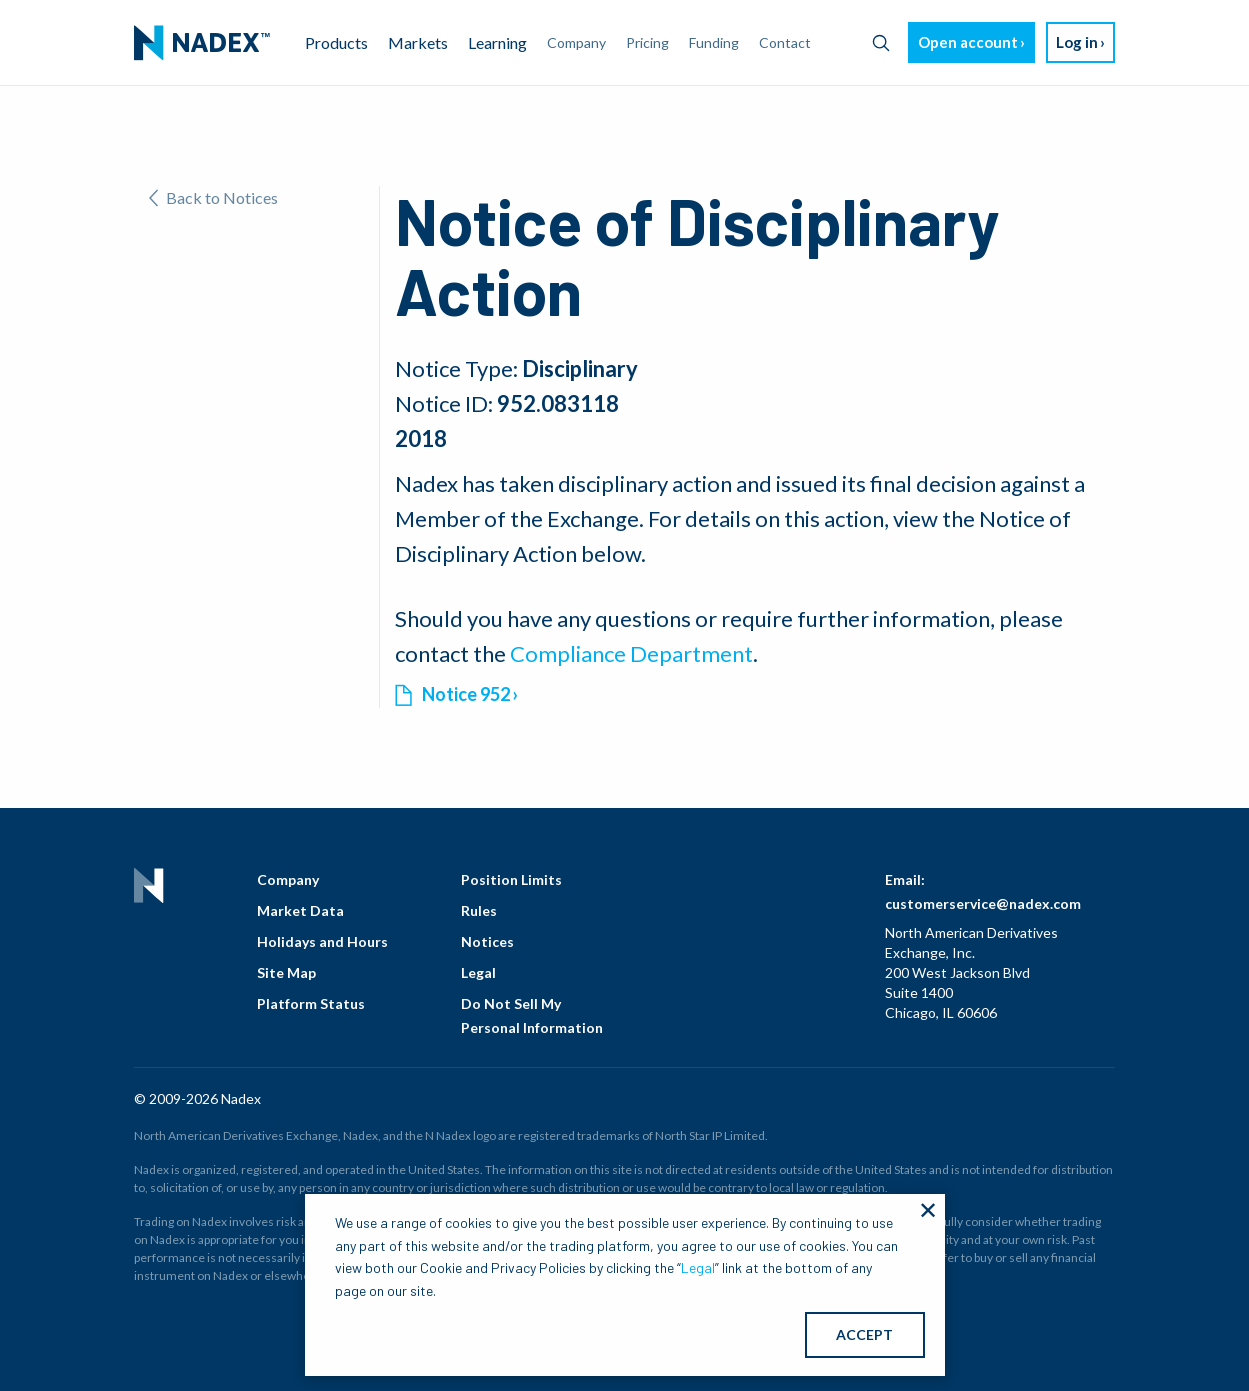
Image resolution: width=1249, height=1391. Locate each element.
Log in (1077, 42)
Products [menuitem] (336, 42)
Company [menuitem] (576, 42)
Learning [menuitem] (497, 42)
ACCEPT (864, 1334)
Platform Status (311, 1003)
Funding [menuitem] (714, 42)
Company (288, 879)
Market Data (300, 910)
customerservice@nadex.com (983, 903)
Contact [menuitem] (785, 42)
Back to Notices (213, 197)
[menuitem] (202, 43)
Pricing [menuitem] (647, 42)
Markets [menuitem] (418, 42)
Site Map (286, 972)
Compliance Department (631, 653)
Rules (479, 910)
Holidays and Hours (322, 941)
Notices (487, 941)
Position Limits (511, 879)
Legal (478, 972)
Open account (968, 42)
